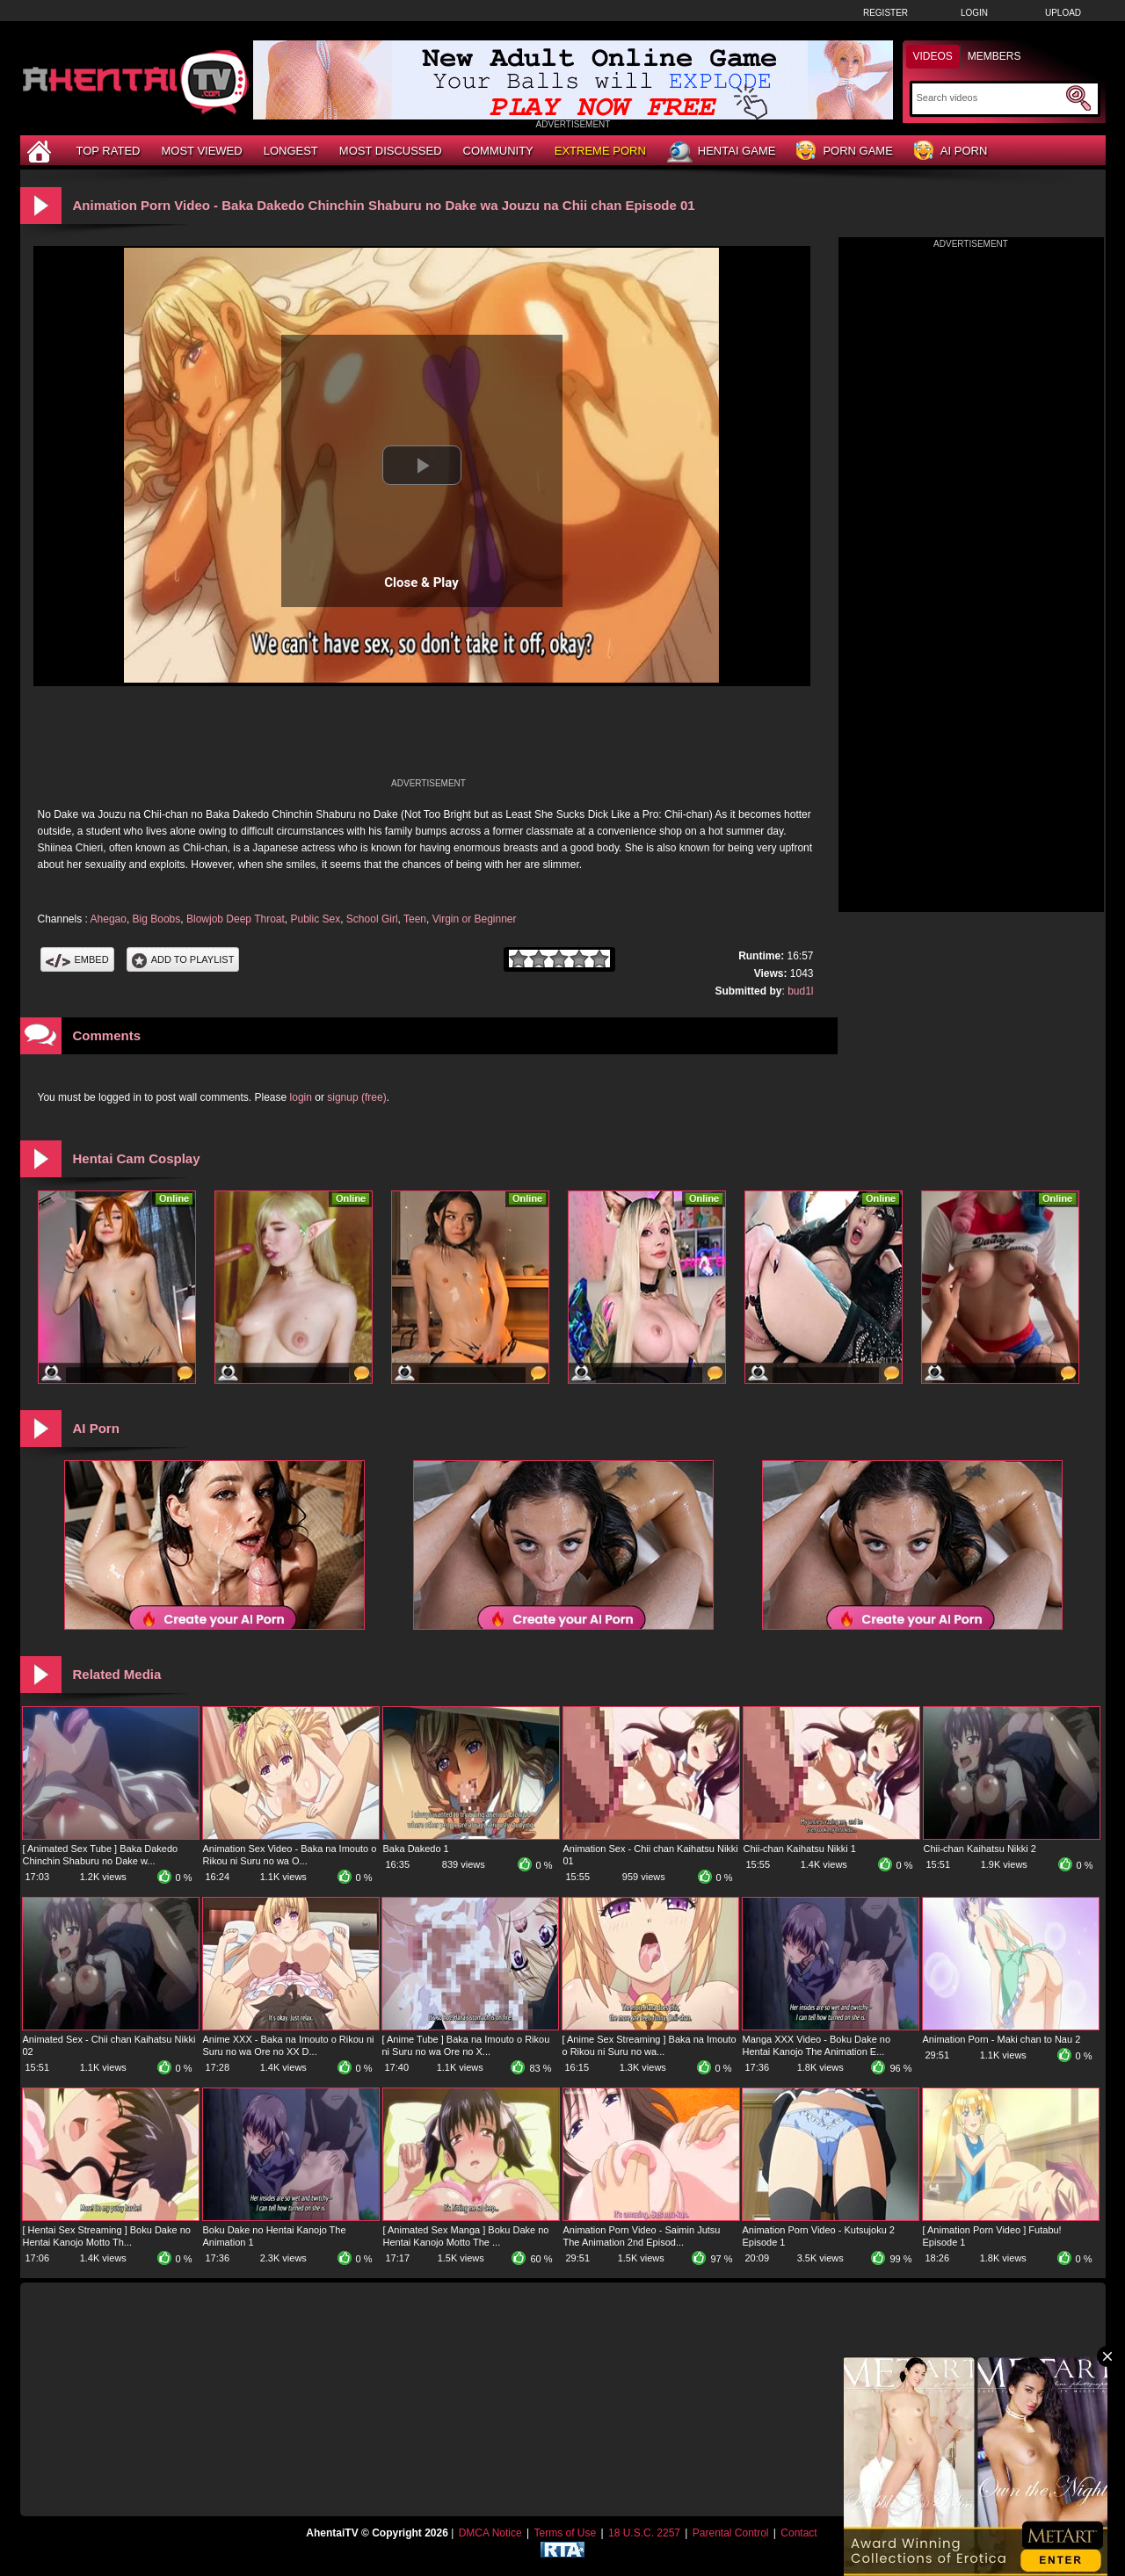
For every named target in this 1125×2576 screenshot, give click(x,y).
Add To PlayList (183, 959)
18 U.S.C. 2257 (644, 2533)
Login (974, 13)
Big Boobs (157, 919)
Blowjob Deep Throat (235, 919)
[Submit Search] (1078, 98)
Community (498, 150)
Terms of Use (564, 2533)
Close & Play (421, 582)
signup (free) (356, 1097)
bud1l (800, 991)
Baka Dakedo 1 (416, 1848)
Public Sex (315, 919)
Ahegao (109, 919)
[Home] (41, 150)
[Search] (989, 97)
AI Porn (950, 152)
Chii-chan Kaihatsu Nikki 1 (800, 1848)
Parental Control (731, 2533)
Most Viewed (201, 150)
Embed (77, 959)
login (301, 1097)
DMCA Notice (490, 2533)
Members (994, 56)
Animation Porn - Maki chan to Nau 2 (1002, 2039)
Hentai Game (721, 152)
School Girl (372, 919)
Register (885, 13)
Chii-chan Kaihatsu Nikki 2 (980, 1848)
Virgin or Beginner (474, 919)
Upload (1063, 13)
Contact (798, 2533)
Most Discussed (390, 150)
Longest (291, 150)
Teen (414, 919)
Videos (933, 56)
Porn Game (844, 152)
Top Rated (108, 150)
